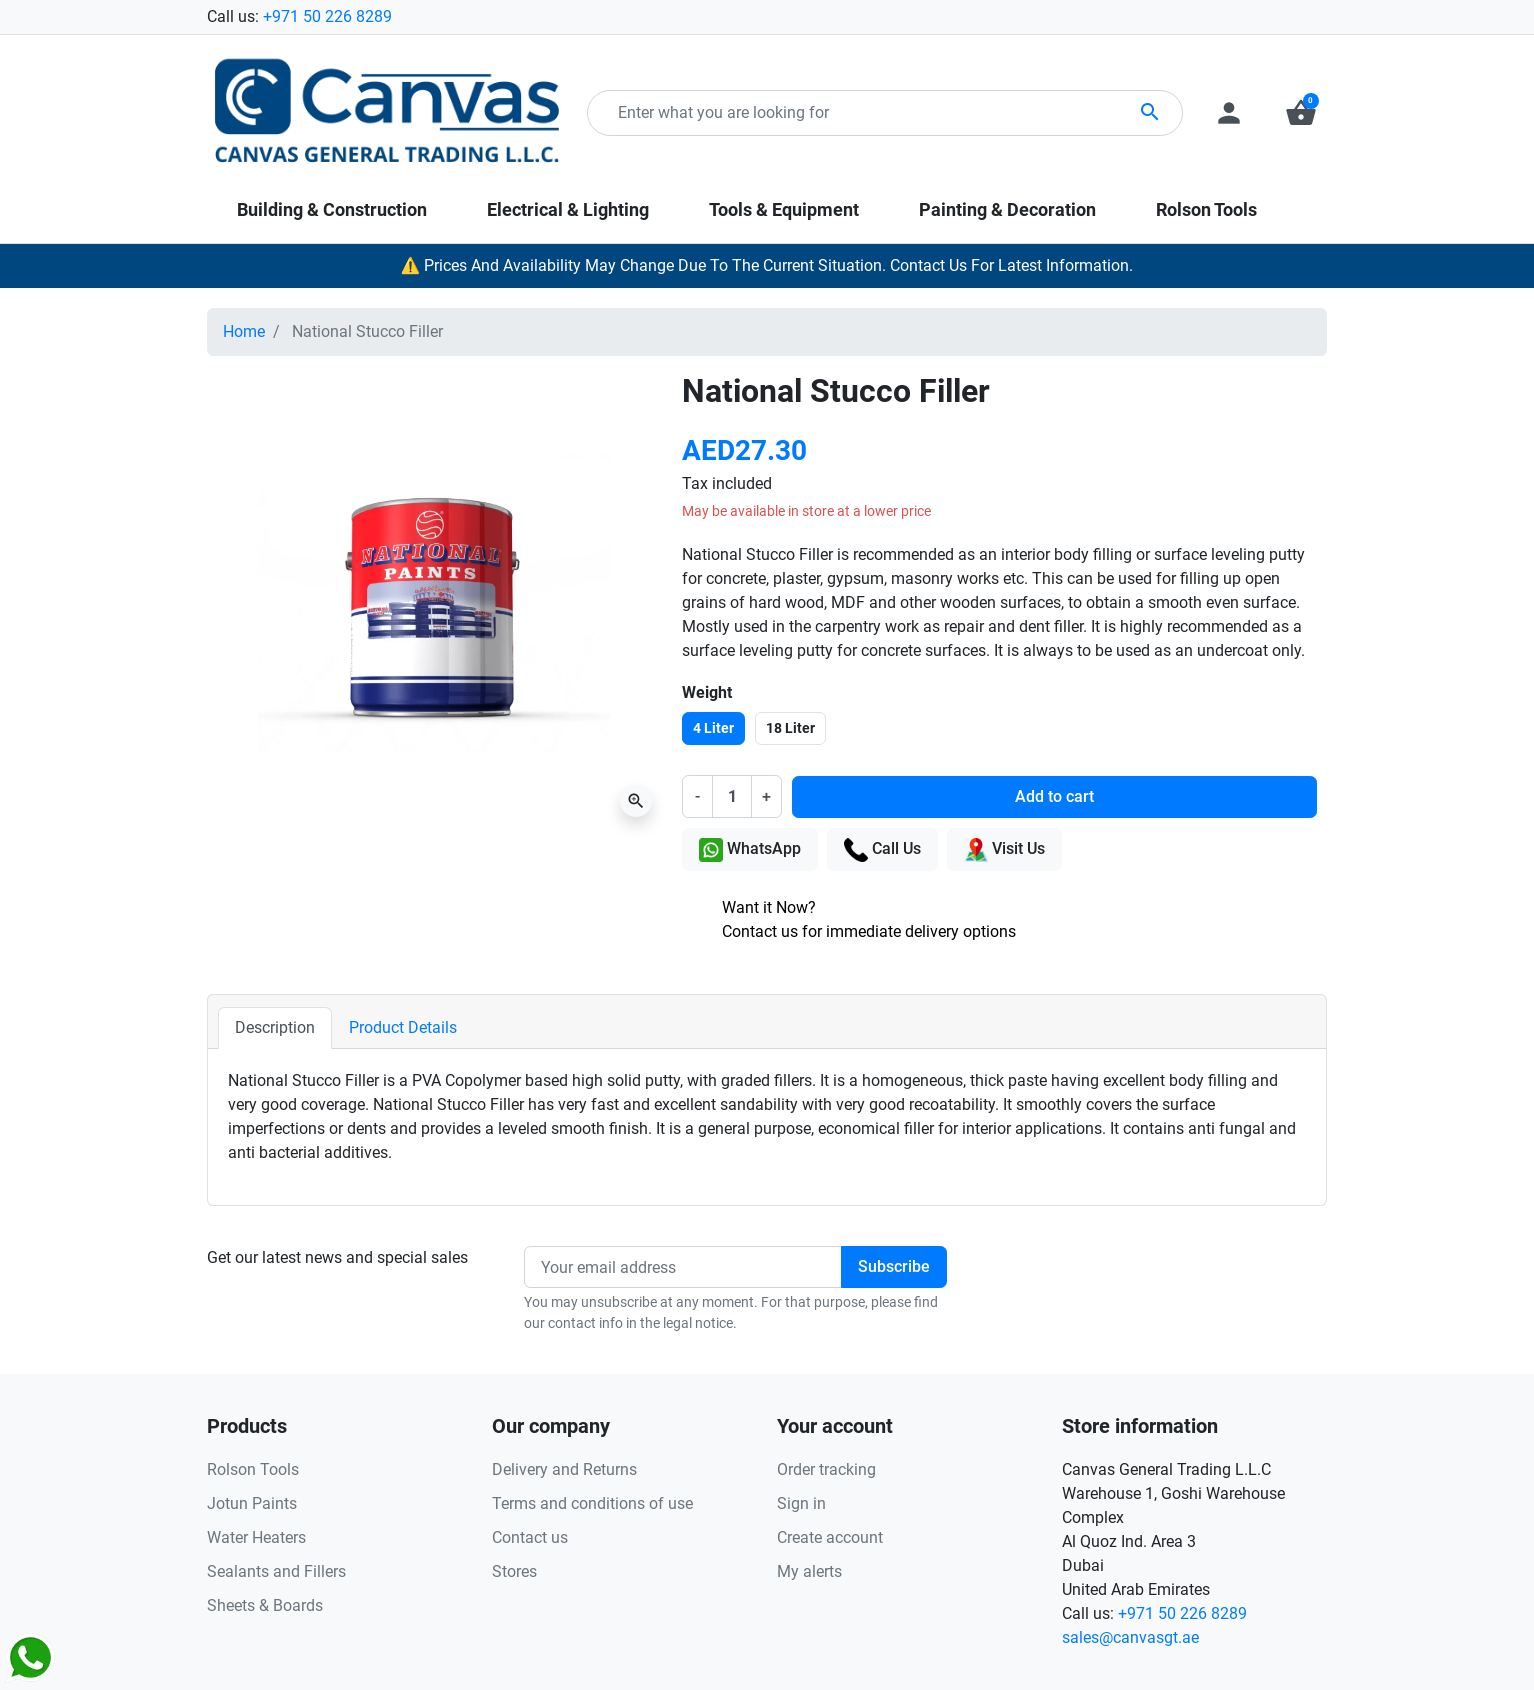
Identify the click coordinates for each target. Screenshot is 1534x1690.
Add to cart (1054, 796)
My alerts (809, 1571)
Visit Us (1004, 850)
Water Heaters (256, 1537)
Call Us (882, 850)
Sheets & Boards (265, 1605)
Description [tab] (275, 1027)
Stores (514, 1571)
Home (244, 331)
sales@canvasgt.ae (1130, 1637)
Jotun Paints (252, 1503)
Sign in (801, 1503)
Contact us (530, 1537)
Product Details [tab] (403, 1027)
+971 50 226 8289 (327, 16)
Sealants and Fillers (276, 1571)
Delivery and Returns (564, 1469)
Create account (830, 1537)
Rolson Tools (253, 1469)
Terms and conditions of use (592, 1503)
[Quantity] (732, 796)
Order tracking (826, 1469)
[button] (1301, 113)
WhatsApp (750, 850)
